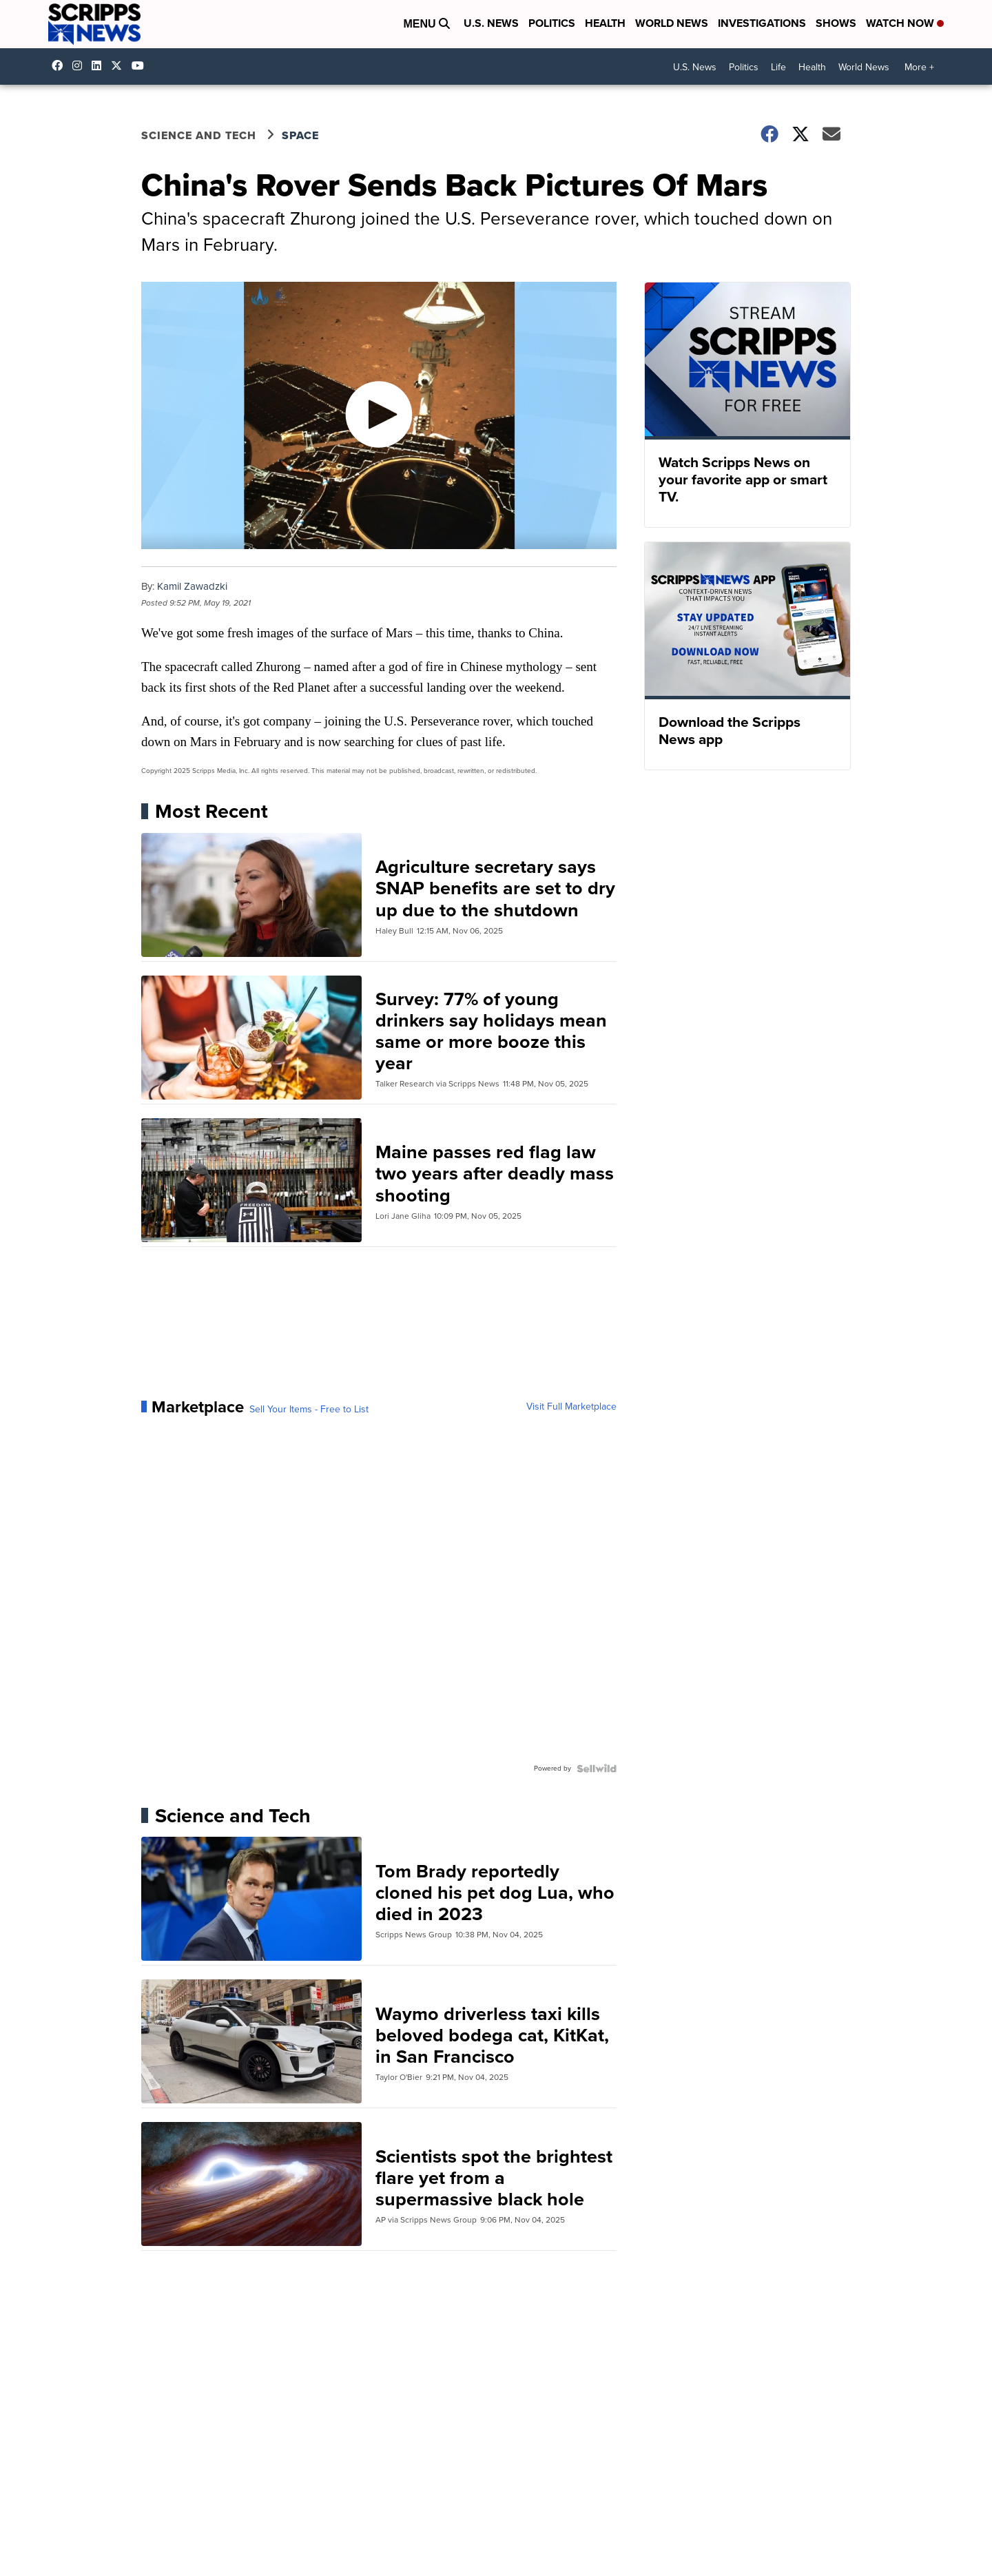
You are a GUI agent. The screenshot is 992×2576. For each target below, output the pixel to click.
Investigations (762, 23)
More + (919, 67)
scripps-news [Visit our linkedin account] (100, 65)
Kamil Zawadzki (192, 586)
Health (605, 23)
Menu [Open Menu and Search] (426, 24)
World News (671, 23)
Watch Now (905, 23)
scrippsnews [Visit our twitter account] (120, 65)
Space (300, 135)
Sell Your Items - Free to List (309, 1409)
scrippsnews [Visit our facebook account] (61, 65)
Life (778, 67)
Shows (836, 23)
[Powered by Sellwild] (597, 1768)
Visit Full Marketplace (571, 1407)
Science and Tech (198, 135)
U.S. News (491, 23)
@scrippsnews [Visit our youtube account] (141, 65)
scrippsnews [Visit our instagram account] (80, 65)
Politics (551, 23)
